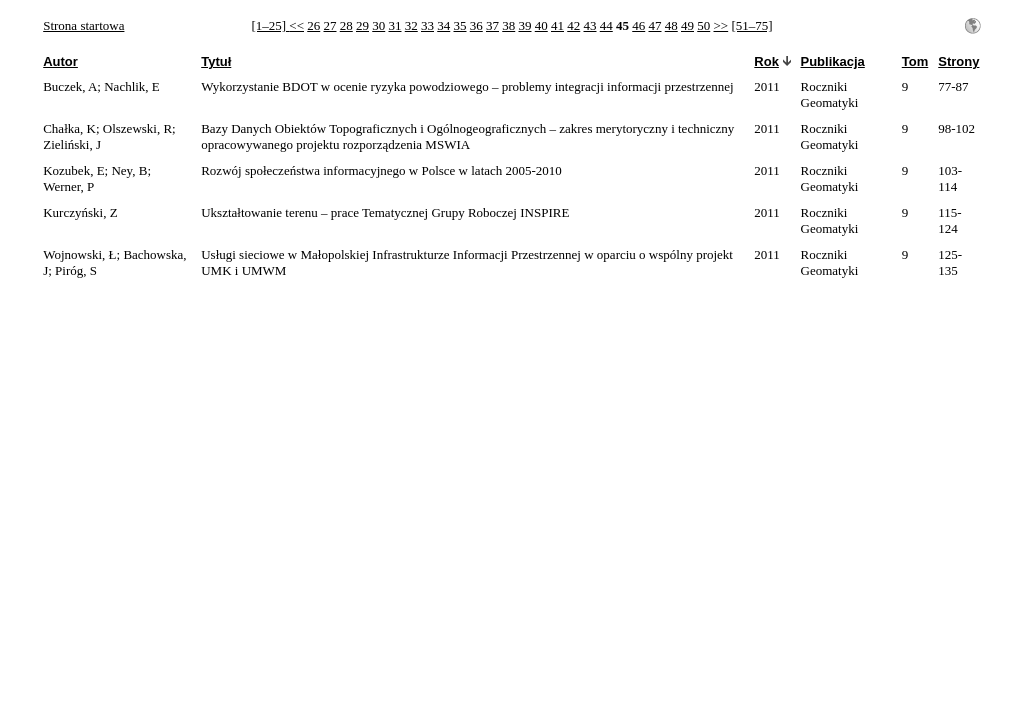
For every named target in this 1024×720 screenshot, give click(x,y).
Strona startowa (83, 25)
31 (395, 25)
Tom (915, 61)
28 (346, 25)
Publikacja (833, 61)
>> (721, 25)
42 (573, 25)
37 (492, 25)
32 (411, 25)
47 (655, 25)
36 (476, 25)
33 (427, 25)
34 (443, 25)
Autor (60, 61)
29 (362, 25)
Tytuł (216, 61)
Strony (958, 61)
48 (671, 25)
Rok (766, 61)
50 (703, 25)
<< (296, 25)
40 (541, 25)
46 (638, 25)
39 (525, 25)
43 (590, 25)
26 (313, 25)
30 (378, 25)
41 (557, 25)
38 (508, 25)
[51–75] (751, 25)
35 (460, 25)
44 (606, 25)
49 (687, 25)
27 (330, 25)
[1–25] (270, 25)
